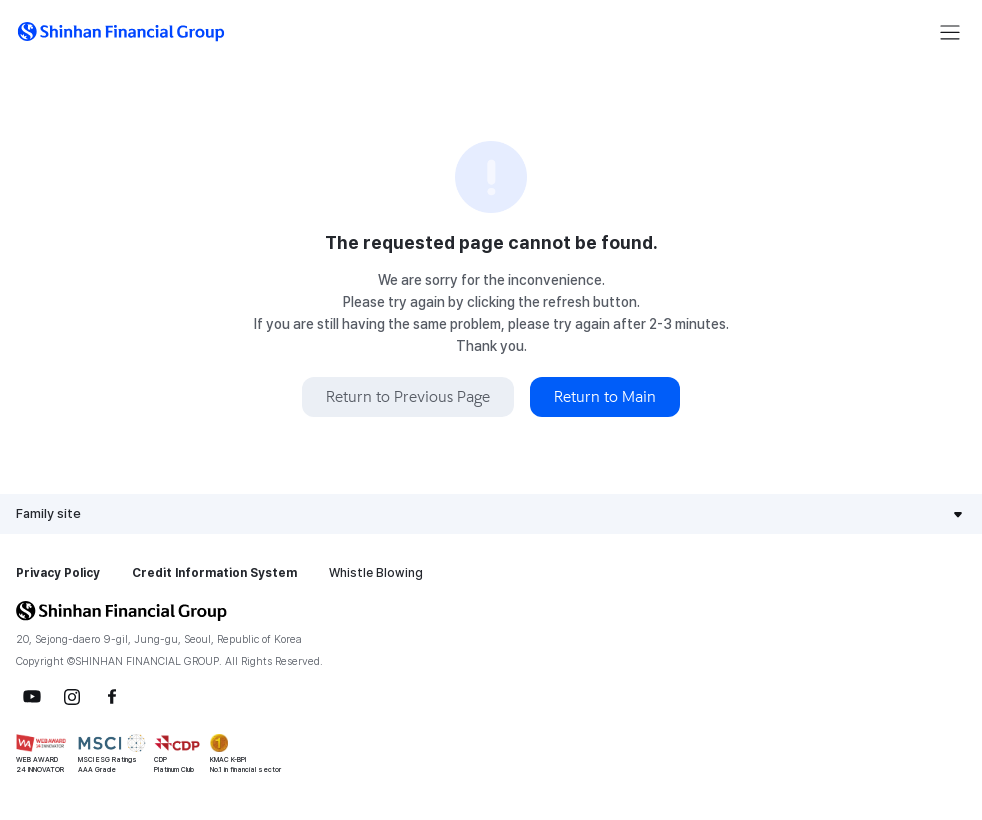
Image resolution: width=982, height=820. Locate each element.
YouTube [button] (32, 697)
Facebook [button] (112, 697)
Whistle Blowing (376, 573)
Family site (48, 513)
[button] (121, 32)
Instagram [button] (72, 697)
